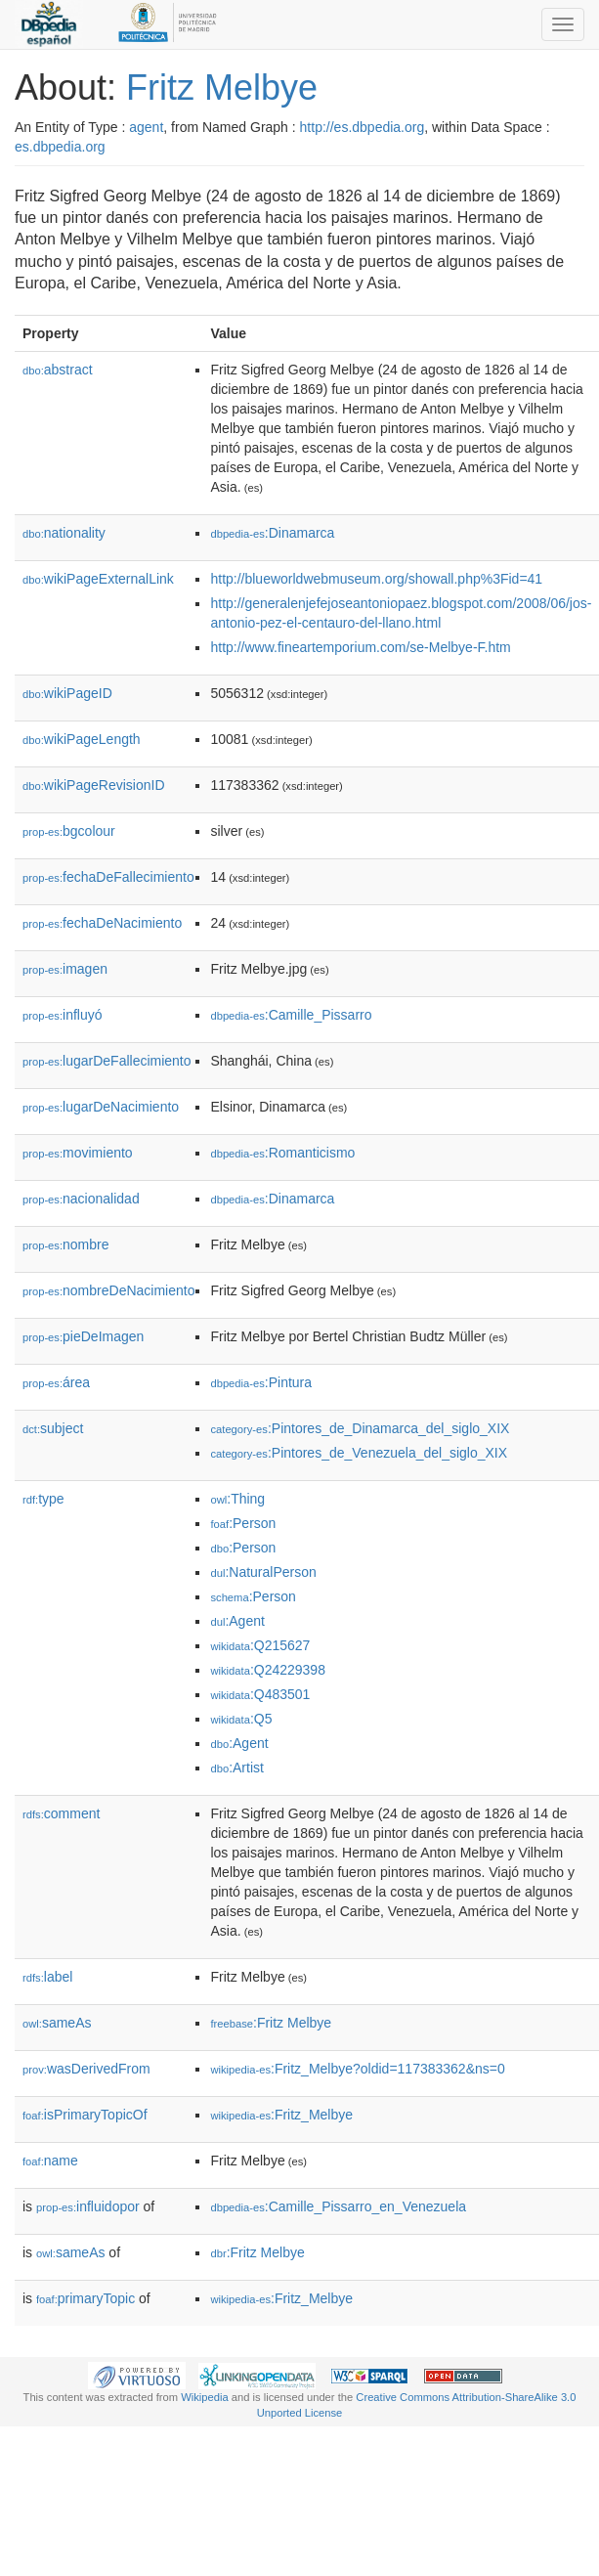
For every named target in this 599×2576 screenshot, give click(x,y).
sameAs (56, 2022)
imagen (64, 969)
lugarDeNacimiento (100, 1106)
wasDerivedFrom (86, 2068)
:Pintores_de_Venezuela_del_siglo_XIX (358, 1453)
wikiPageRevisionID (93, 785)
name (50, 2160)
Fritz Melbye (222, 87)
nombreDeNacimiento (108, 1290)
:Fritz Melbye (270, 2022)
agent (146, 127)
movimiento (77, 1152)
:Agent (237, 1621)
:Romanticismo (282, 1152)
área (56, 1382)
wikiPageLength (81, 739)
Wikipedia (205, 2397)
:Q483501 (260, 1694)
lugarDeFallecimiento (107, 1061)
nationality (64, 533)
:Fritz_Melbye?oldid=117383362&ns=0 (357, 2068)
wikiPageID (67, 693)
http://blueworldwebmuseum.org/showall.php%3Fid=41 (376, 579)
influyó (62, 1015)
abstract (57, 369)
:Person (243, 1523)
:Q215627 (260, 1645)
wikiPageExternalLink (98, 579)
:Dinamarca (272, 533)
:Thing (237, 1498)
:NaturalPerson (263, 1572)
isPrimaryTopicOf (85, 2114)
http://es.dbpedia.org (362, 127)
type (43, 1498)
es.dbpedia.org (60, 146)
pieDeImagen (83, 1336)
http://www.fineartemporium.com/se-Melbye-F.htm (360, 647)
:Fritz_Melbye (281, 2114)
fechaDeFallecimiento (108, 877)
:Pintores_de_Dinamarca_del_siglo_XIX (359, 1428)
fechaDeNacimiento (102, 923)
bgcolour (68, 831)
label (47, 1977)
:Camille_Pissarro (290, 1015)
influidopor (88, 2206)
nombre (65, 1244)
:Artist (236, 1767)
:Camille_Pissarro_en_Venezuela (338, 2206)
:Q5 (241, 1718)
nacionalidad (81, 1198)
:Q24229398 (267, 1670)
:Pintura (261, 1382)
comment (61, 1813)
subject (52, 1428)
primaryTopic (85, 2298)
